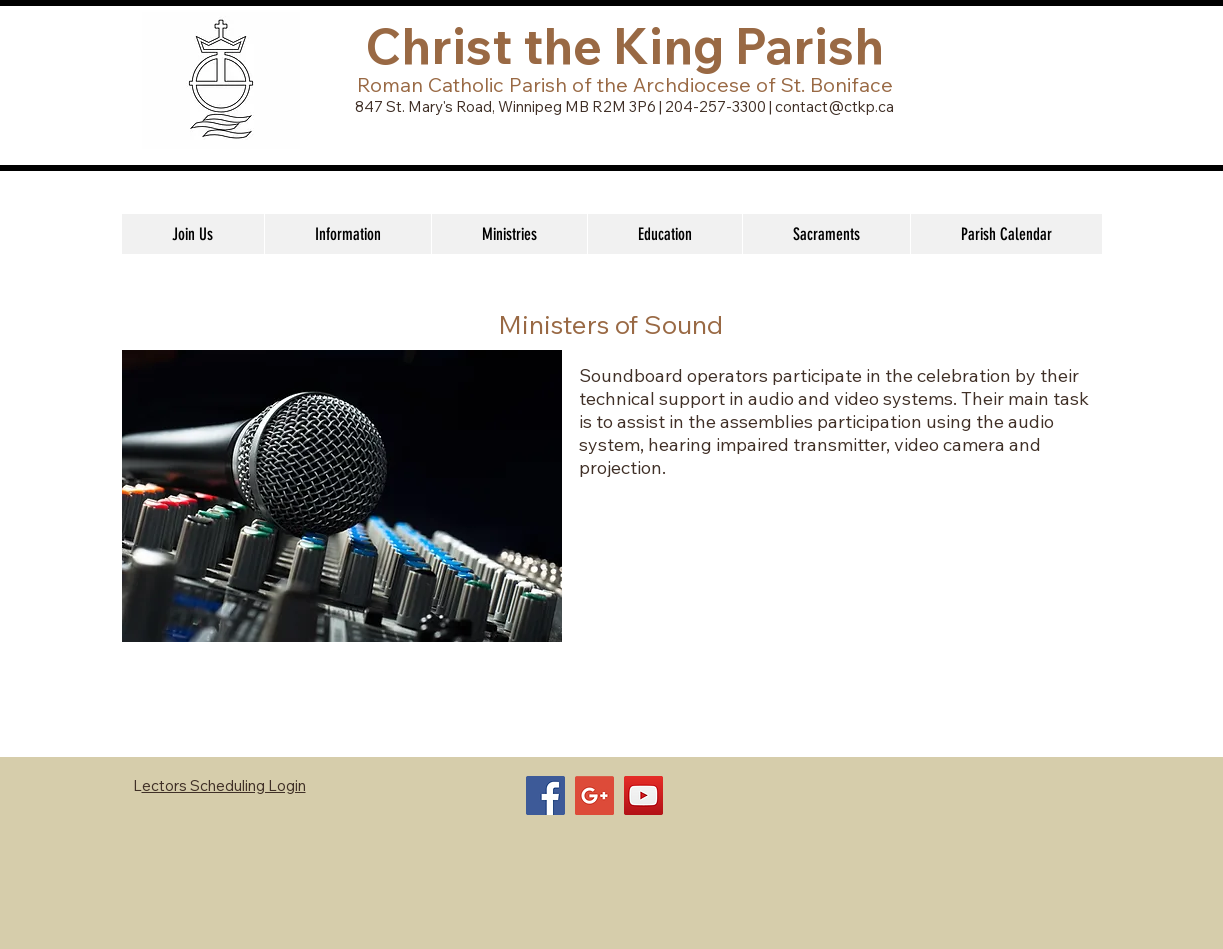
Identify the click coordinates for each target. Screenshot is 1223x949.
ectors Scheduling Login (224, 785)
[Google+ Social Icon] (594, 795)
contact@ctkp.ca (834, 106)
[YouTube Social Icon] (643, 795)
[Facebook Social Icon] (545, 795)
